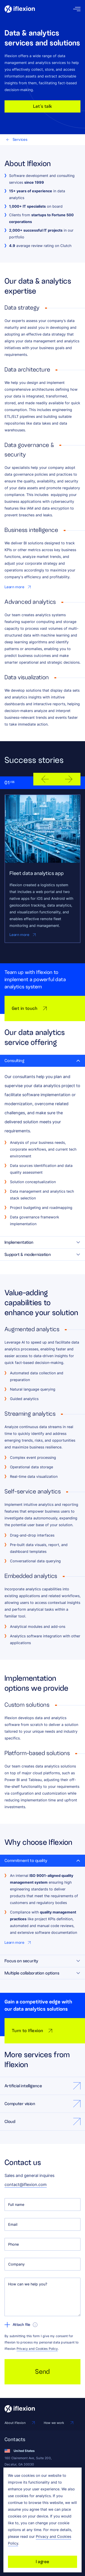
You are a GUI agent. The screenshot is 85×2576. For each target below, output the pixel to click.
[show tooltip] (35, 2324)
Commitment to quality (42, 1860)
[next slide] (68, 779)
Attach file (17, 2324)
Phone (13, 2244)
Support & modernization (42, 1254)
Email (12, 2224)
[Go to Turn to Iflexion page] (45, 2030)
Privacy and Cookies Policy (37, 2348)
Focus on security (42, 1961)
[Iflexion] (20, 9)
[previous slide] (45, 779)
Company (16, 2264)
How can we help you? (27, 2284)
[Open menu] (76, 9)
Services (16, 140)
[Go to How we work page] (58, 2423)
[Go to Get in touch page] (45, 1008)
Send (42, 2371)
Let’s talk (42, 106)
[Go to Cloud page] (42, 2122)
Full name (16, 2204)
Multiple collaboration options (42, 1973)
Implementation (42, 1242)
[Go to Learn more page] (18, 587)
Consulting (42, 1060)
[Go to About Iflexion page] (20, 2423)
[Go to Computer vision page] (42, 2104)
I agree (42, 2561)
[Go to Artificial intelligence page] (42, 2086)
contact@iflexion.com (26, 2184)
